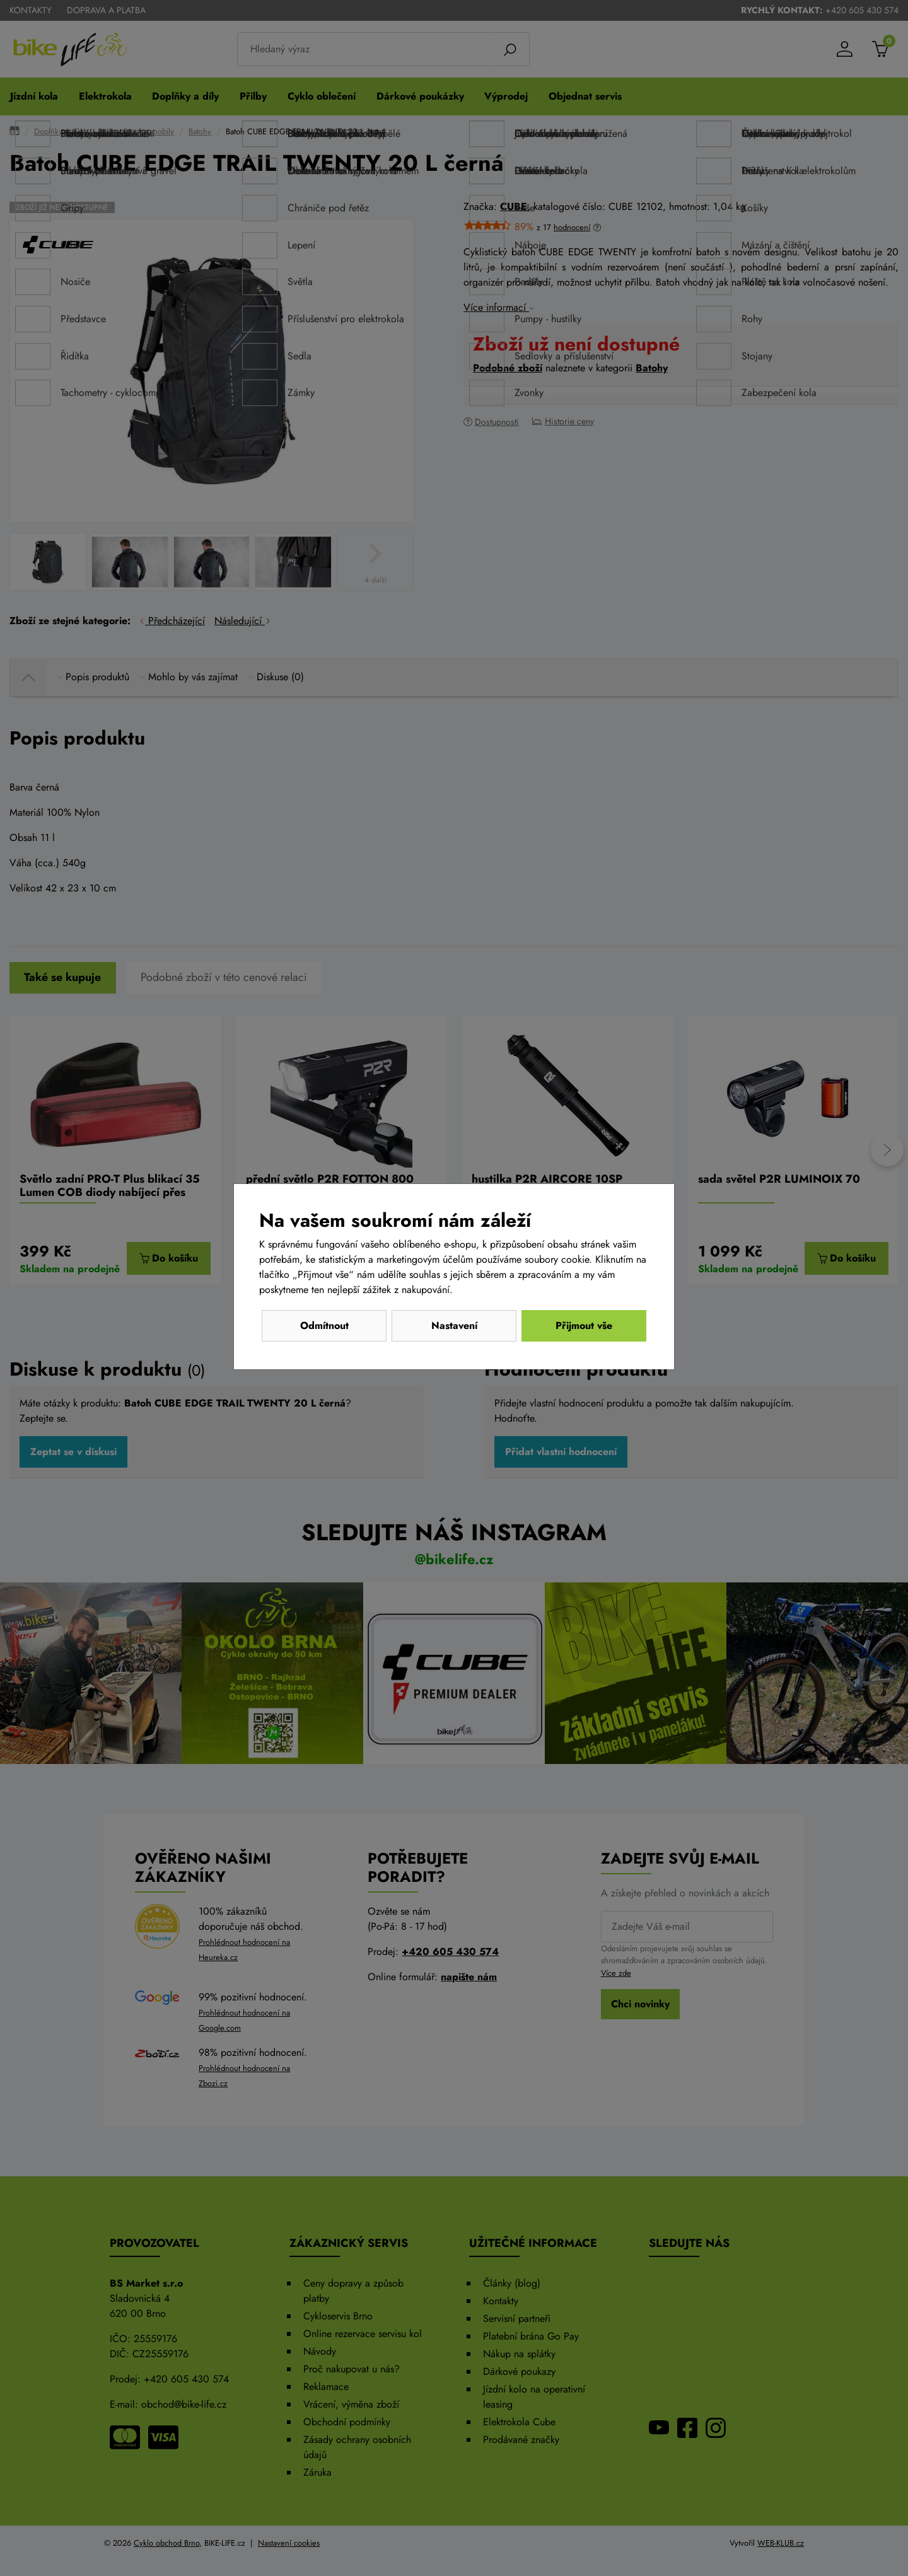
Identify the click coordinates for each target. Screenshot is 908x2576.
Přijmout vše (584, 1325)
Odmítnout (324, 1325)
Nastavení (454, 1325)
